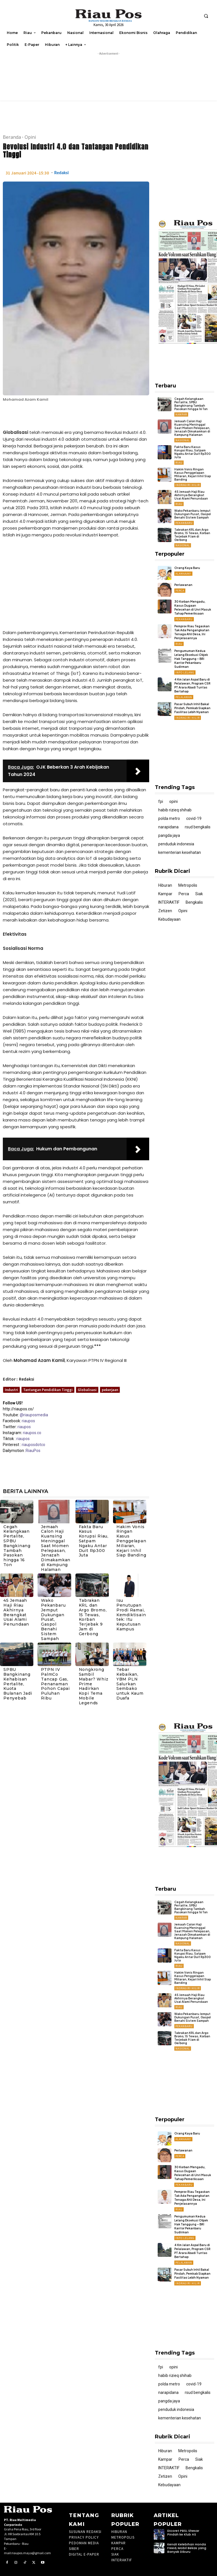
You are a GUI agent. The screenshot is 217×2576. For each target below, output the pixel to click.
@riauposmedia (34, 1415)
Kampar (181, 414)
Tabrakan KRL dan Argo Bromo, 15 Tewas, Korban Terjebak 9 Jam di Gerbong (93, 1617)
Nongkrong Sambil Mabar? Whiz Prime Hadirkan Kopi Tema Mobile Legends (93, 1686)
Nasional (182, 440)
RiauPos (33, 1450)
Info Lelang (184, 672)
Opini (30, 137)
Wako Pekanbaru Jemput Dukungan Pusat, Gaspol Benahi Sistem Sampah (53, 1619)
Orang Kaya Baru (187, 568)
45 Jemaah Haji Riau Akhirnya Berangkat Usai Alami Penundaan (16, 1612)
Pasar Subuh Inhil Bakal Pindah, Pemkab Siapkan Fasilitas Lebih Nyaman (192, 708)
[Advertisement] (76, 585)
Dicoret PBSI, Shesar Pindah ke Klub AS (183, 2532)
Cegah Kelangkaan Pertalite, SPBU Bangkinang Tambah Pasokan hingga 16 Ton (17, 1545)
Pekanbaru (184, 523)
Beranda (12, 137)
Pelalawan (183, 697)
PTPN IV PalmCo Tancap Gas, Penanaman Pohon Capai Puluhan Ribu (55, 1684)
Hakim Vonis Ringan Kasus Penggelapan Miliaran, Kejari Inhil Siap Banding (131, 1541)
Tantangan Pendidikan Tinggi (48, 1389)
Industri (11, 1389)
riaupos (28, 1421)
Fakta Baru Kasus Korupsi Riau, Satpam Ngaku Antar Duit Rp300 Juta (93, 1541)
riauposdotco (33, 1444)
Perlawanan (183, 585)
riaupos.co (32, 1432)
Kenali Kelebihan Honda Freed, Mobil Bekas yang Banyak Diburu (186, 2548)
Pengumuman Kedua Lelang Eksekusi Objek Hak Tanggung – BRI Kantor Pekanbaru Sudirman (191, 658)
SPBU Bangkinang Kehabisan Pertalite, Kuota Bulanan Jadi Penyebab (17, 1684)
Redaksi (61, 172)
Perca (179, 590)
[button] (206, 16)
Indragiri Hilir (187, 485)
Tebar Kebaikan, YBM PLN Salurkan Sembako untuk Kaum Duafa (130, 1684)
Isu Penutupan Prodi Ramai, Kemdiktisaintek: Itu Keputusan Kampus (131, 1615)
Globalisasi (87, 1389)
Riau (179, 462)
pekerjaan (110, 1389)
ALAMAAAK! (183, 573)
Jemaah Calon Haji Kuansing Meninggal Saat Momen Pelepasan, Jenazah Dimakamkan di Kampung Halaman (55, 1548)
